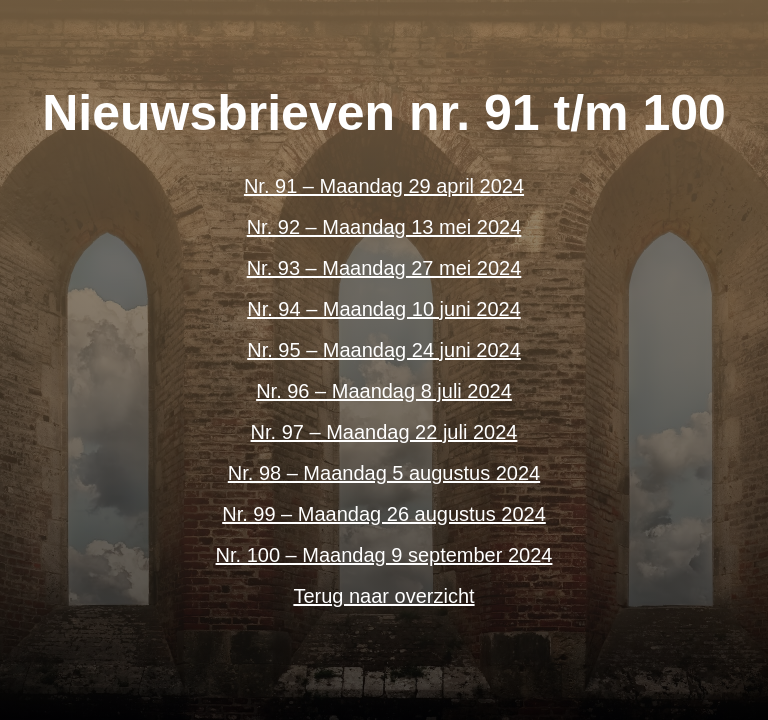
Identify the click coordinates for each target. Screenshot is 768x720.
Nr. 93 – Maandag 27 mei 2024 (384, 268)
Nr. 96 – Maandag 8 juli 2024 (384, 391)
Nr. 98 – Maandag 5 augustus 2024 (384, 473)
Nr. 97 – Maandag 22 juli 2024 (384, 432)
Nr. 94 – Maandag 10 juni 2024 (384, 309)
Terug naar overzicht (383, 596)
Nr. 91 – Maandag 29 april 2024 (384, 186)
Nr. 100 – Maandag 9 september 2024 (384, 555)
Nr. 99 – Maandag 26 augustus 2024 (384, 514)
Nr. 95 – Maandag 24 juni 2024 (384, 350)
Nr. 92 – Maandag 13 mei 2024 (384, 227)
